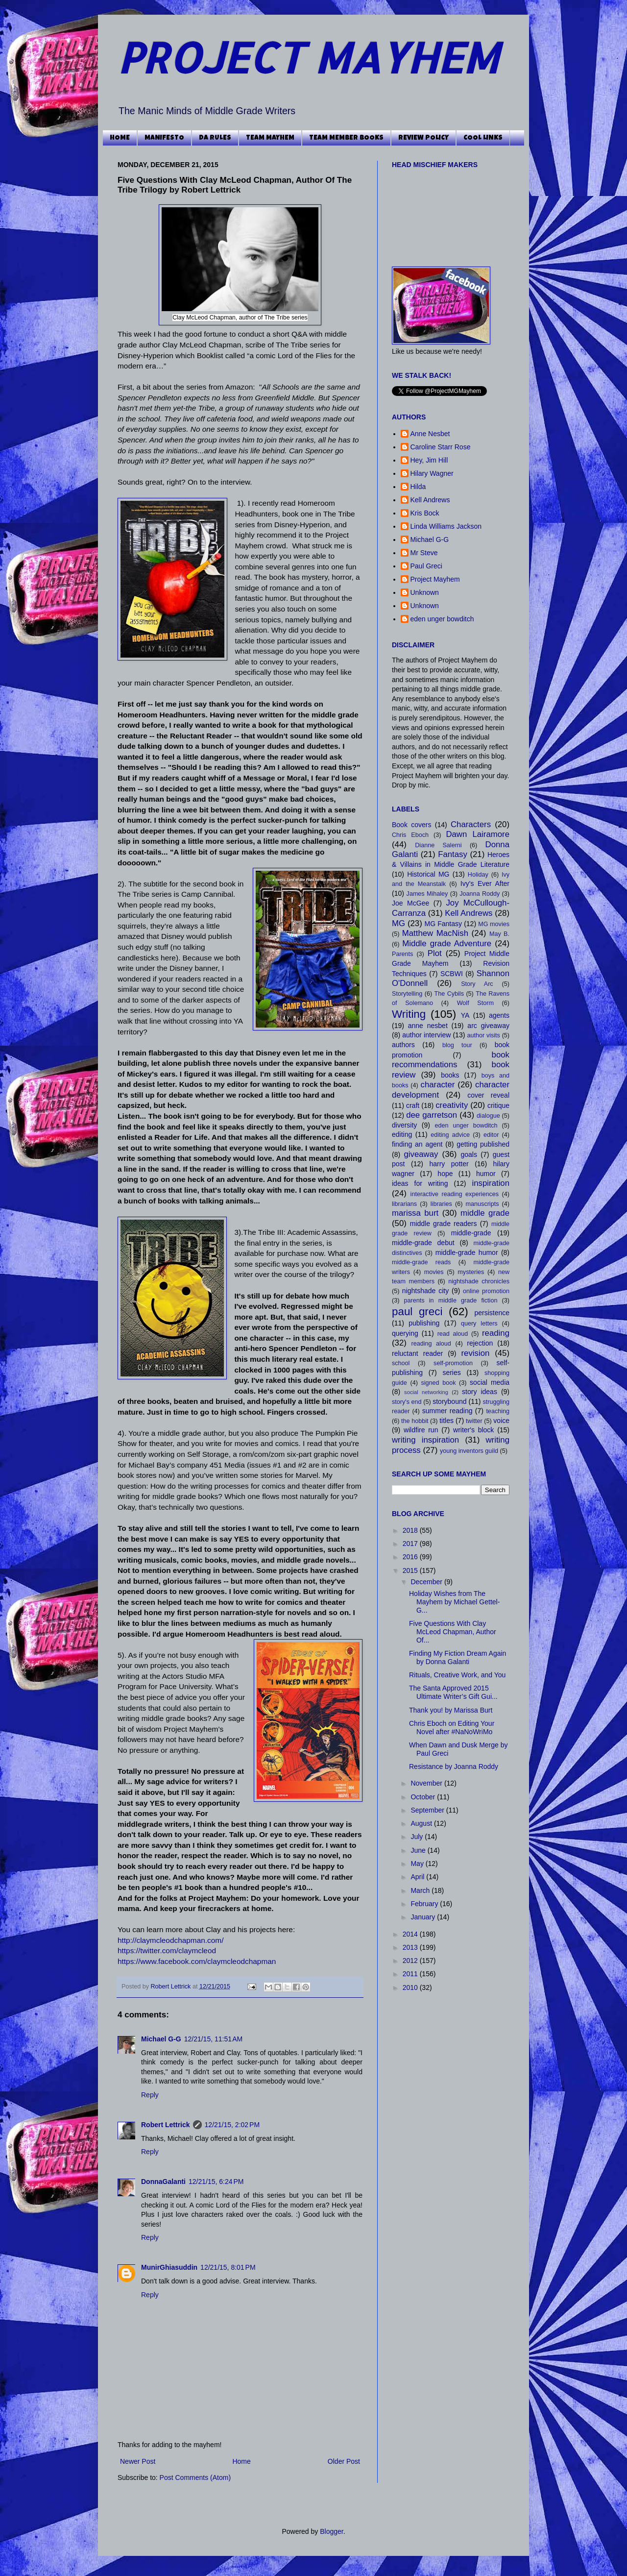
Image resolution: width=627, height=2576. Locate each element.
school (401, 1363)
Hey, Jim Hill (429, 460)
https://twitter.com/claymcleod (167, 1950)
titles (446, 1420)
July (417, 1836)
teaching (497, 1411)
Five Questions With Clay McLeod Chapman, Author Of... (452, 1631)
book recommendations (450, 1060)
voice (501, 1420)
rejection (480, 1343)
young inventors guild (469, 1450)
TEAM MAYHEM (270, 138)
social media (489, 1382)
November (427, 1783)
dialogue (488, 1115)
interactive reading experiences (454, 1194)
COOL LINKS (483, 138)
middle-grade (471, 1233)
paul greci (417, 1311)
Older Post (344, 2461)
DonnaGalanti (163, 2181)
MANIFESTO (164, 138)
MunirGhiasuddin (169, 2267)
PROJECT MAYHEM (308, 57)
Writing (409, 1014)
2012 (411, 1960)
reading (495, 1333)
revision (475, 1353)
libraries (441, 1204)
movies (434, 1272)
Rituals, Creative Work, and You (457, 1675)
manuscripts (482, 1204)
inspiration (491, 1183)
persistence (491, 1313)
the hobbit (414, 1421)
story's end (407, 1401)
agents (499, 1015)
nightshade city (425, 1291)
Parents (402, 954)
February (425, 1904)
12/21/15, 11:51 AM (213, 2039)
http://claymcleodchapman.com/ (170, 1940)
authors (403, 1045)
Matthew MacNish (435, 933)
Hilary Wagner (432, 473)
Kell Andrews (430, 500)
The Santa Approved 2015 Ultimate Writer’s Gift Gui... (453, 1692)
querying (405, 1333)
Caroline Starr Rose (440, 447)
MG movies (493, 924)
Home (241, 2461)
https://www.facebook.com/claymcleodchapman (197, 1961)
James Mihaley (427, 893)
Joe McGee (410, 903)
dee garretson (431, 1115)
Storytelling (407, 993)
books (450, 1075)
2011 (411, 1974)
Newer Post (137, 2461)
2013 (411, 1947)
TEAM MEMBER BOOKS (346, 138)
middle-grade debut (423, 1243)
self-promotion (453, 1363)
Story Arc (477, 984)
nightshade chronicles (478, 1281)
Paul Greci (426, 566)
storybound (449, 1401)
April (418, 1877)
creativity (451, 1105)
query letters (479, 1323)
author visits (483, 1035)
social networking (426, 1392)
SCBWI (451, 974)
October (423, 1797)
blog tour (457, 1045)
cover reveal (488, 1095)
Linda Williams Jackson (446, 526)
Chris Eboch (410, 835)
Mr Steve (424, 553)
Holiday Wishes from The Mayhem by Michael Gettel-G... (454, 1602)
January (423, 1917)
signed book (438, 1382)
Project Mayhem (435, 579)
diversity (404, 1125)
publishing (424, 1323)
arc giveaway (488, 1026)
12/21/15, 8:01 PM (227, 2267)
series (451, 1372)
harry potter (448, 1164)
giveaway (421, 1154)
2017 (411, 1543)
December (427, 1582)
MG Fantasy (443, 924)
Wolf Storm (475, 1003)
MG (398, 923)
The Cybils (449, 993)
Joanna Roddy (479, 893)
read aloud (452, 1333)
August (422, 1823)
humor (486, 1174)
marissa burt (415, 1213)
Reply (150, 2095)
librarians (404, 1204)
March (421, 1890)
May (417, 1863)
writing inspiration (425, 1440)
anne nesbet (428, 1026)
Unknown (424, 592)
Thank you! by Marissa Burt (450, 1710)
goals (469, 1154)
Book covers (411, 825)
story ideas (479, 1392)
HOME (120, 138)
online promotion (486, 1291)
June (418, 1850)
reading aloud (431, 1343)
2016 (411, 1557)
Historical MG (428, 874)
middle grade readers (443, 1223)
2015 (411, 1570)
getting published (483, 1144)
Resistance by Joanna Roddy (453, 1766)
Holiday (478, 874)
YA (465, 1015)
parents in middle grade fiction (451, 1300)
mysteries (471, 1272)
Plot (435, 953)
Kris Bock (424, 513)
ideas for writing (420, 1183)
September (428, 1810)
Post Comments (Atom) (195, 2477)
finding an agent (417, 1144)
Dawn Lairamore (477, 834)
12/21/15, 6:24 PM (216, 2181)
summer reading (447, 1411)
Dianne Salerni (438, 845)
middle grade (484, 1213)
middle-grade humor (466, 1252)
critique (498, 1105)
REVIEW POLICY (423, 138)
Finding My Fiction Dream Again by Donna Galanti (457, 1657)
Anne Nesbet (430, 434)
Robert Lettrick (172, 1986)
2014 (411, 1934)
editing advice (450, 1134)
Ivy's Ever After (484, 883)
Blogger (331, 2531)
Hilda (418, 487)
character (437, 1084)
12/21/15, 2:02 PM (232, 2125)
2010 (411, 1987)
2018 (411, 1530)
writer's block (473, 1430)
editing (402, 1134)
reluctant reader (417, 1353)
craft (412, 1105)
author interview (426, 1035)
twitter (474, 1421)
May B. (499, 934)
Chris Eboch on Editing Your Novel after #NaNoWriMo (451, 1727)
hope (445, 1174)
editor (491, 1134)
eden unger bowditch (442, 619)
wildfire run (421, 1430)
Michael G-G (161, 2039)
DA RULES (215, 138)
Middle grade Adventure (446, 943)
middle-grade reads (421, 1262)
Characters (471, 824)
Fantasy (452, 854)
